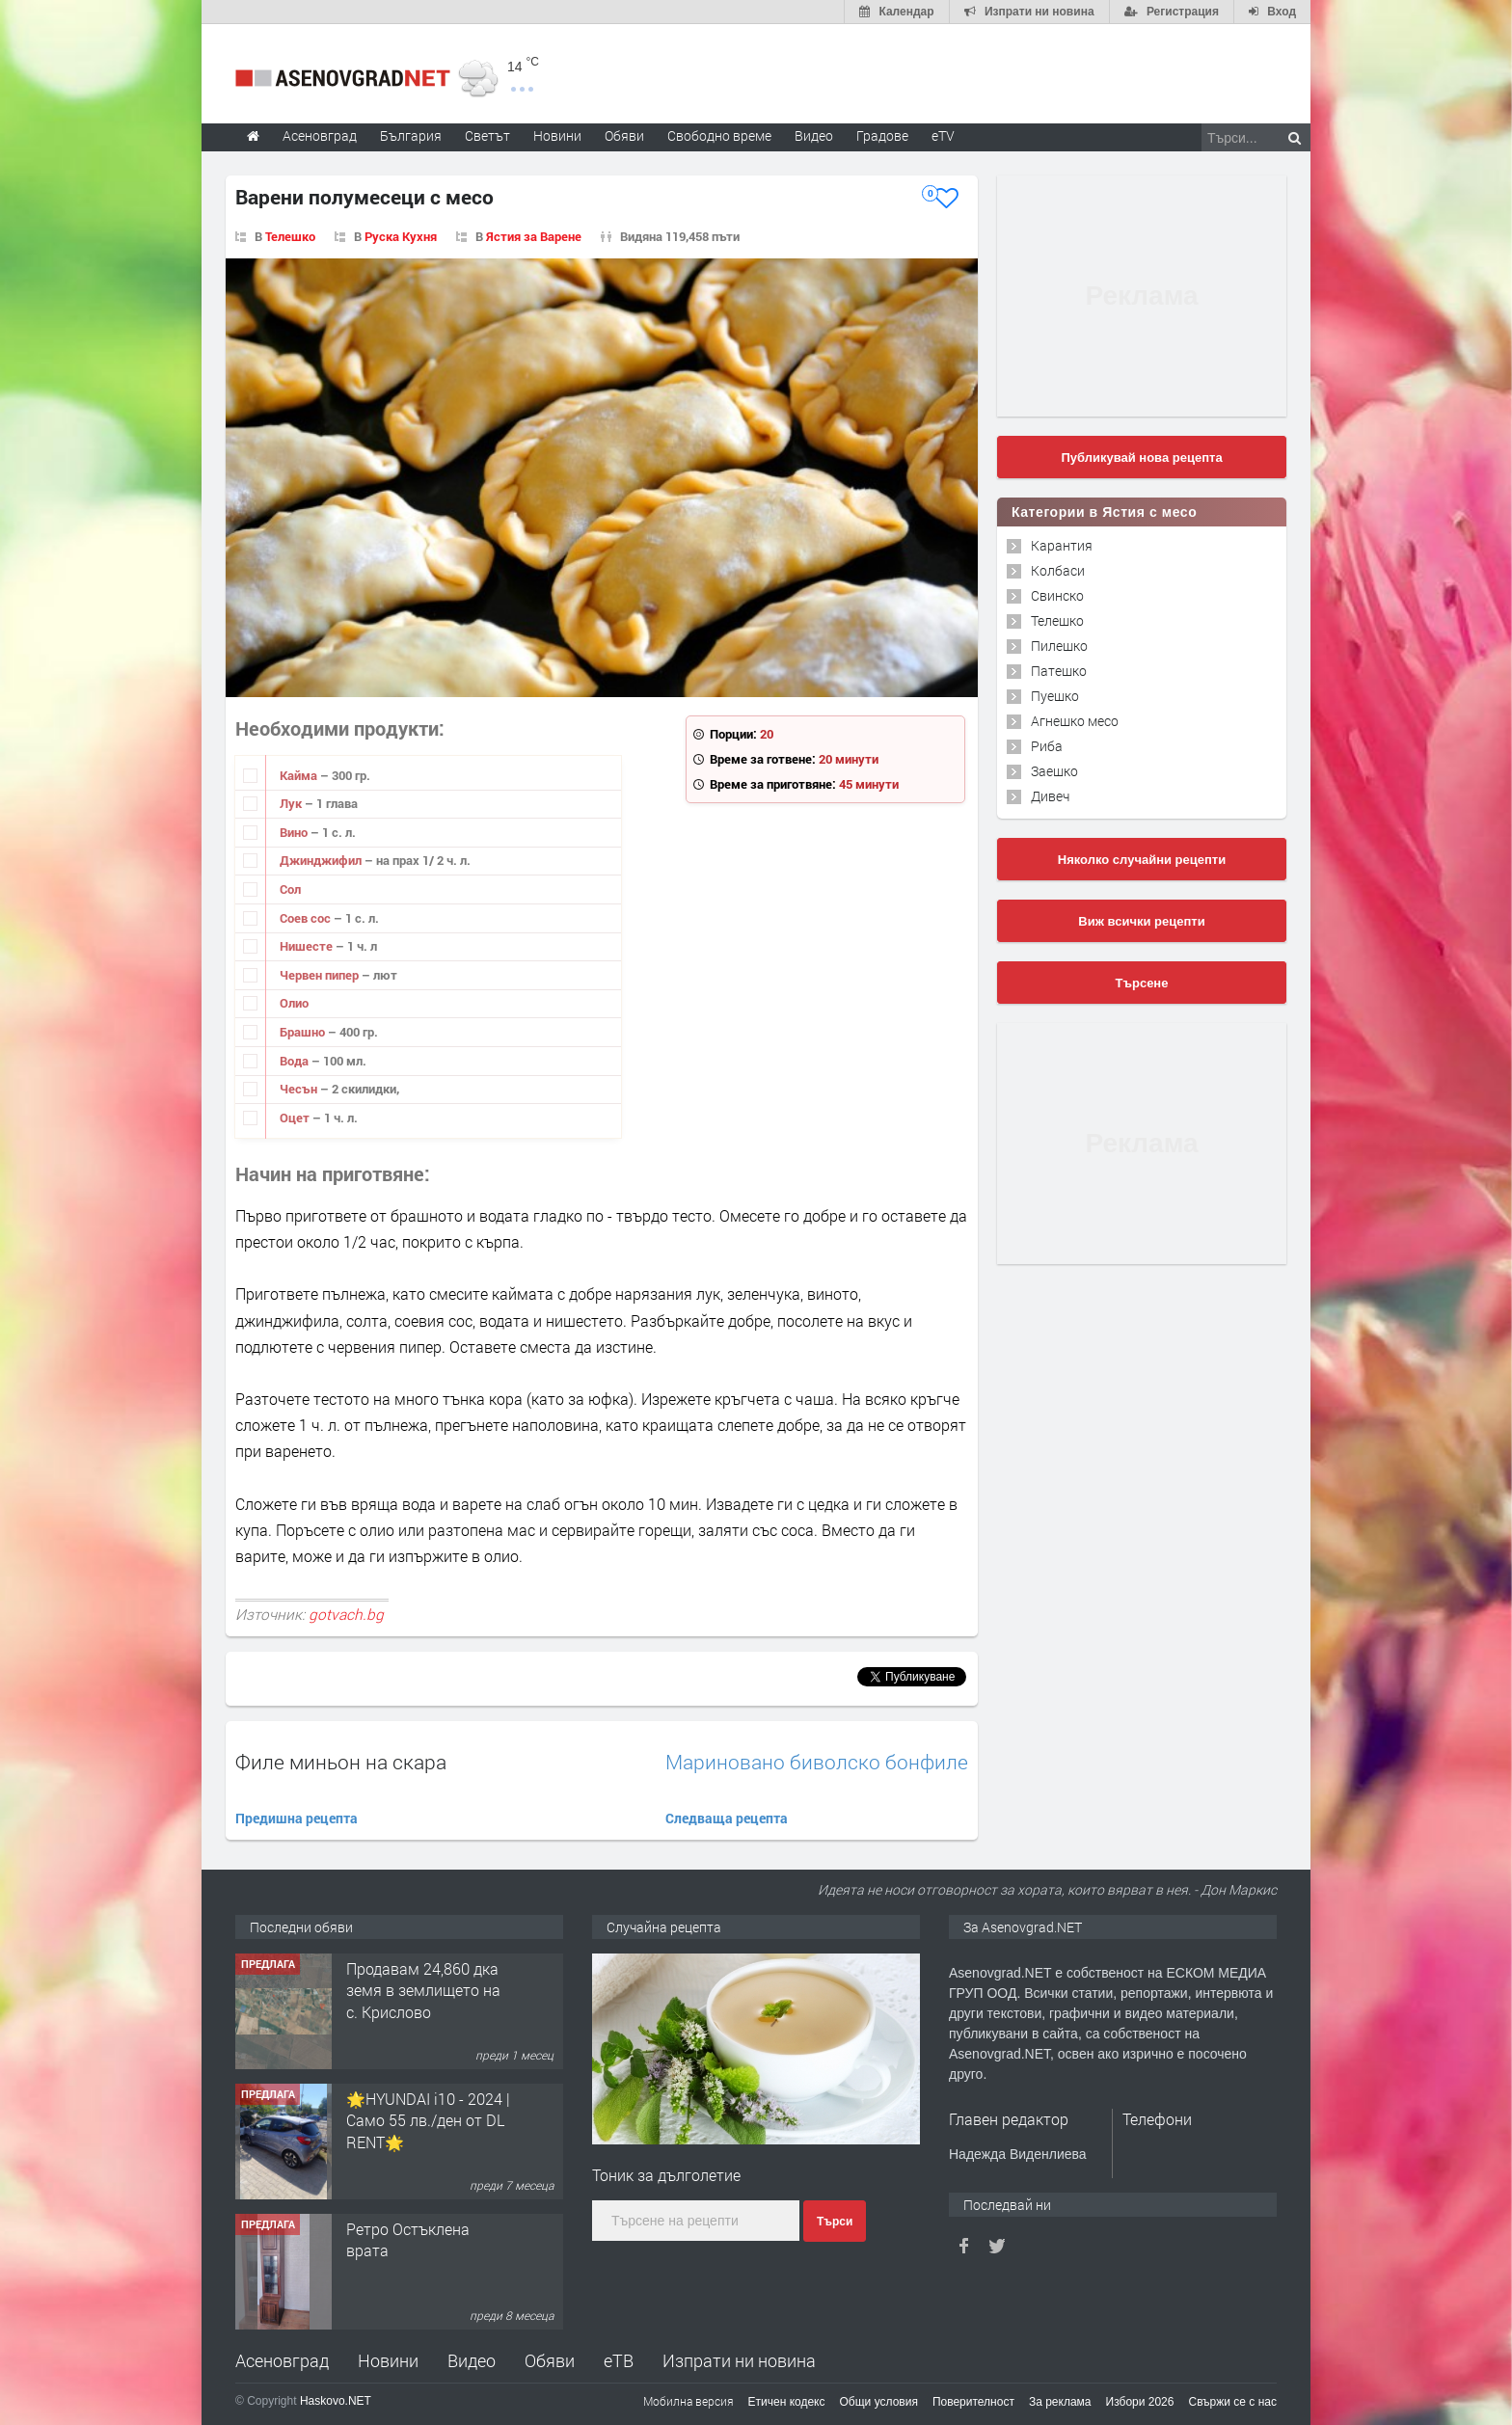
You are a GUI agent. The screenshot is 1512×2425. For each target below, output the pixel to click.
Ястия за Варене (533, 236)
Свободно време (719, 135)
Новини (557, 135)
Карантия (1062, 545)
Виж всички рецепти (1141, 921)
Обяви (550, 2360)
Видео (471, 2360)
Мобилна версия (688, 2401)
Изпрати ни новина (739, 2360)
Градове (882, 135)
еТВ (619, 2360)
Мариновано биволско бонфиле (816, 1762)
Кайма (300, 775)
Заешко (1054, 771)
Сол (290, 889)
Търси (834, 2221)
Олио (294, 1002)
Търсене (1142, 983)
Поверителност (973, 2402)
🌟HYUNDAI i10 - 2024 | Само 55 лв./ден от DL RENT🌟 (428, 2120)
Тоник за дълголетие (666, 2175)
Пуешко (1055, 696)
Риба (1047, 746)
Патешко (1059, 670)
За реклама (1060, 2402)
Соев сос (307, 918)
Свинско (1057, 595)
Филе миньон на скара (340, 1761)
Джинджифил (322, 860)
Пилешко (1059, 645)
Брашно (304, 1031)
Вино (295, 832)
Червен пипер (321, 974)
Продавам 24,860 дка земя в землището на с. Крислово (423, 1990)
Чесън (300, 1088)
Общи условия (879, 2402)
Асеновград (282, 2360)
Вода (295, 1060)
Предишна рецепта (296, 1818)
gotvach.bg (346, 1614)
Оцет (296, 1117)
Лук (292, 803)
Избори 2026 (1140, 2402)
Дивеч (1050, 796)
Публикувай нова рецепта (1141, 457)
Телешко (290, 236)
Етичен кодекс (786, 2402)
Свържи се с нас (1232, 2402)
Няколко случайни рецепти (1142, 859)
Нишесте (308, 946)
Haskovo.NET (335, 2401)
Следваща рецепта (726, 1818)
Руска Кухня (400, 236)
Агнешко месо (1075, 721)
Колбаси (1058, 570)
